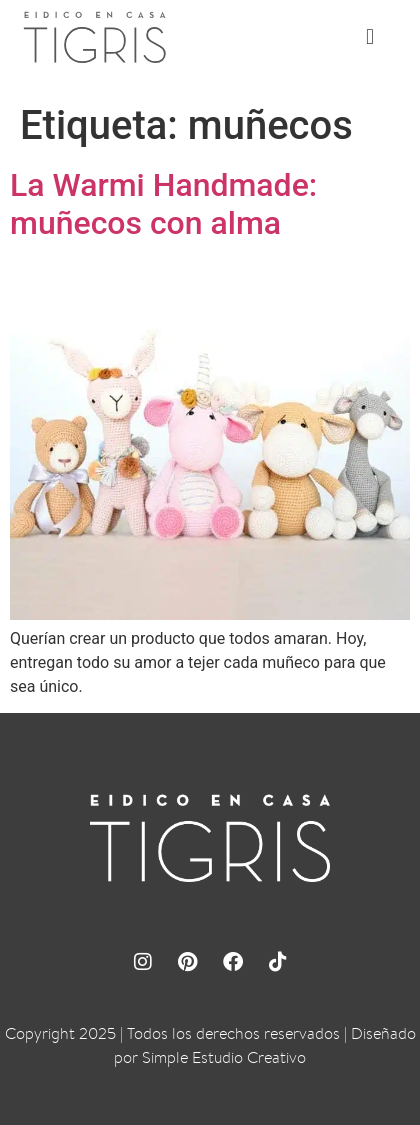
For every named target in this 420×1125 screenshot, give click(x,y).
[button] (369, 37)
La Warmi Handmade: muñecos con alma (163, 204)
